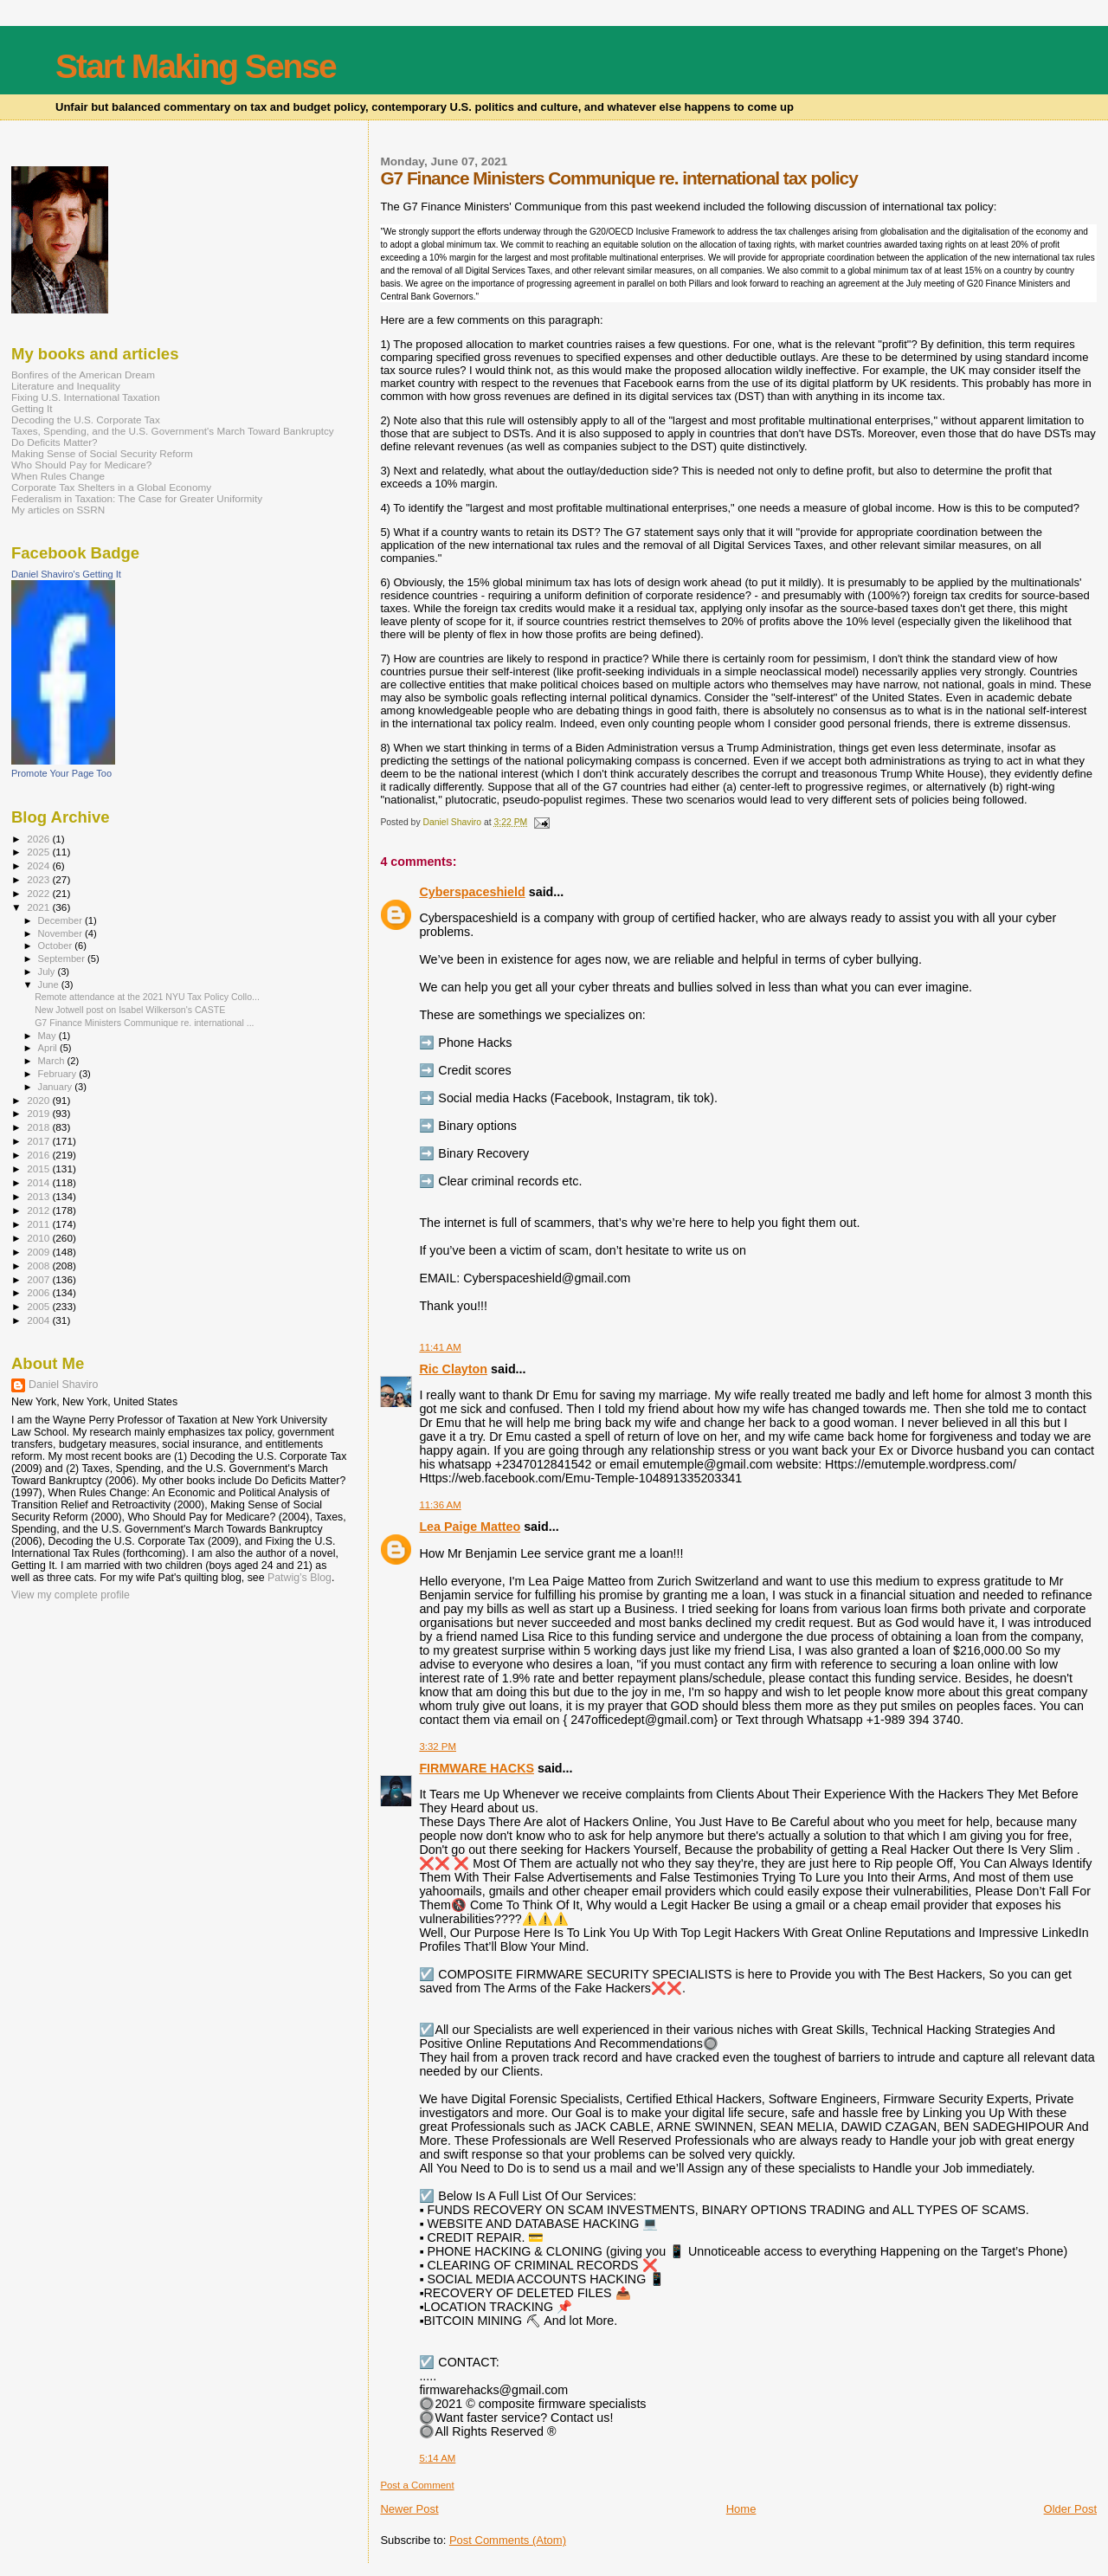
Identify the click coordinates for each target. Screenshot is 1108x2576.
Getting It (32, 408)
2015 (39, 1168)
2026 (39, 838)
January (56, 1086)
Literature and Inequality (65, 385)
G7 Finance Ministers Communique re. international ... (144, 1022)
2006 (39, 1292)
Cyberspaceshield (472, 892)
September (63, 958)
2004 (39, 1320)
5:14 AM (437, 2458)
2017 (39, 1140)
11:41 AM (440, 1347)
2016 (39, 1154)
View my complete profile (70, 1595)
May (48, 1035)
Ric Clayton (453, 1369)
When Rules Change (58, 475)
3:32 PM (437, 1746)
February (59, 1073)
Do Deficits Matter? (54, 442)
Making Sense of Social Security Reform (102, 453)
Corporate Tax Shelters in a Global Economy (111, 487)
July (48, 971)
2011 (39, 1224)
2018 (39, 1127)
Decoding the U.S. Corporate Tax (85, 419)
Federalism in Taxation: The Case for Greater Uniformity (136, 498)
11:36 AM (440, 1505)
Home (741, 2508)
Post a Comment (417, 2485)
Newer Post (409, 2508)
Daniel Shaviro (63, 1384)
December (61, 920)
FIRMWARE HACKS (476, 1768)
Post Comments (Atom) (507, 2540)
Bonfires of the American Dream (83, 374)
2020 (39, 1100)
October (56, 945)
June (49, 984)
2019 (39, 1113)
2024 (39, 865)
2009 (39, 1251)
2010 (39, 1237)
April (49, 1048)
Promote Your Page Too (61, 773)
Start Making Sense (195, 66)
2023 (39, 879)
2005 (39, 1306)
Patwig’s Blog (299, 1578)
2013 (39, 1196)
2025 (39, 851)
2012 (39, 1210)
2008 (39, 1265)
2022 (39, 893)
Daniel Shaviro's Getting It (66, 574)
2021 (39, 907)
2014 (39, 1182)
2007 (39, 1279)
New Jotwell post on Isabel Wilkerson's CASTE (130, 1009)
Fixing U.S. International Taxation (85, 397)
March (53, 1061)
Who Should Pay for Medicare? (81, 464)
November (61, 933)
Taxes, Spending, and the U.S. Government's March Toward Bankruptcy (172, 430)
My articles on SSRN (58, 509)
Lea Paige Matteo (469, 1526)
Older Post (1070, 2508)
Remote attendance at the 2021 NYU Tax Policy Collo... (147, 996)
